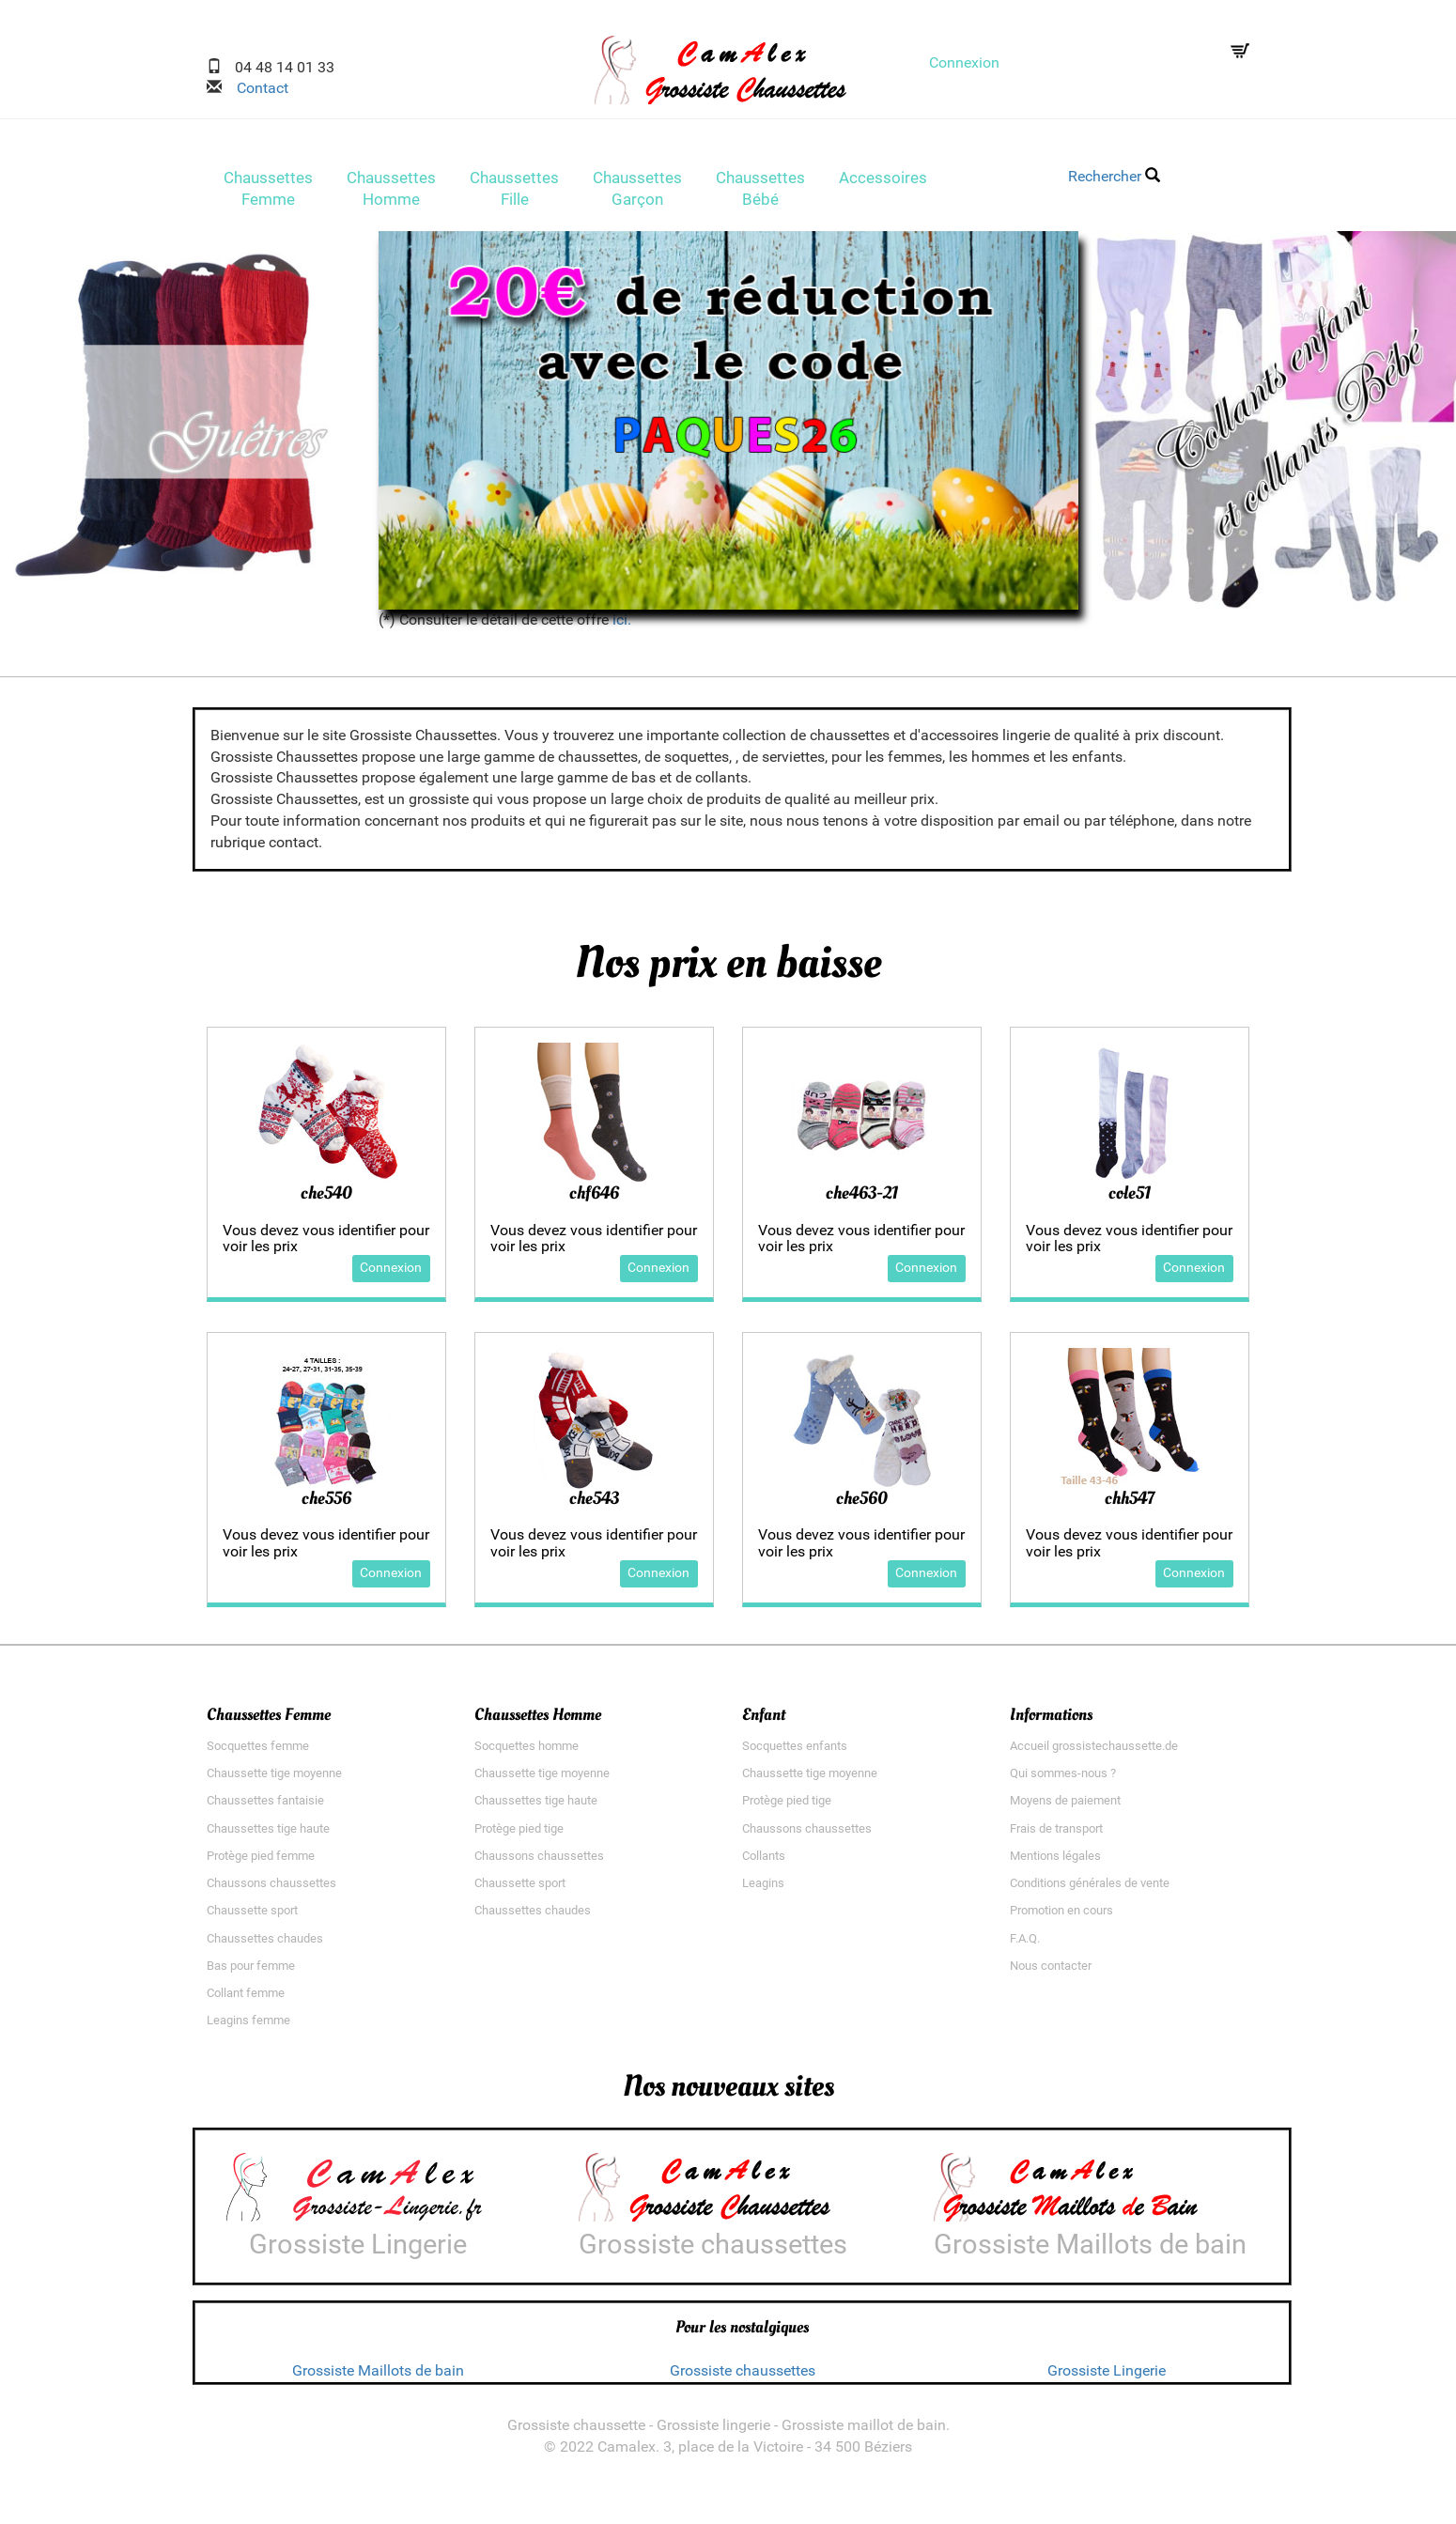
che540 (326, 1198)
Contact (255, 88)
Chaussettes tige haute (268, 1834)
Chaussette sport (252, 1917)
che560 (862, 1504)
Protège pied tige (519, 1834)
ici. (621, 625)
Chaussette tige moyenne (274, 1780)
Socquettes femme (258, 1751)
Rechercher (1114, 176)
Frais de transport (1056, 1834)
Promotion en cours (1061, 1917)
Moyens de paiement (1065, 1807)
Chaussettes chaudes (265, 1944)
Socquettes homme (526, 1751)
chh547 (1129, 1504)
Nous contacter (1051, 1971)
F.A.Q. (1025, 1944)
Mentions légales (1055, 1861)
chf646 (594, 1198)
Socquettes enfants (794, 1751)
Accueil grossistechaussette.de (1094, 1751)
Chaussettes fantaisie (265, 1807)
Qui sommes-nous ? (1063, 1780)
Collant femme (246, 1998)
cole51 (1129, 1198)
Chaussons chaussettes (271, 1889)
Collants (763, 1861)
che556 (326, 1504)
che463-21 (862, 1198)
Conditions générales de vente (1089, 1889)
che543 (594, 1504)
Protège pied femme (261, 1861)
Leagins (763, 1889)
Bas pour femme (251, 1971)
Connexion (964, 62)
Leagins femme (248, 2027)
